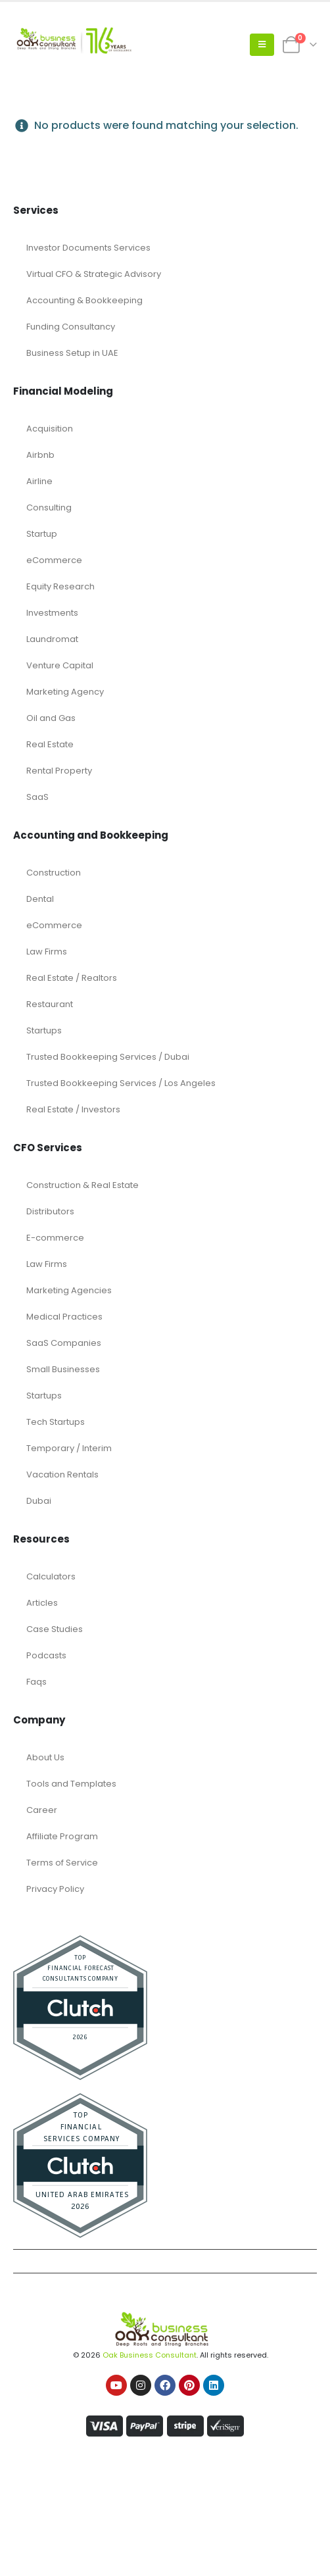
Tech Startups (55, 1422)
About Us (45, 1757)
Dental (40, 899)
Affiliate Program (62, 1836)
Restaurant (49, 1004)
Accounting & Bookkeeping (84, 300)
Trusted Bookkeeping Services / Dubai (107, 1057)
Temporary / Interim (69, 1448)
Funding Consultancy (70, 326)
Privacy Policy (55, 1889)
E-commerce (55, 1237)
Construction (53, 872)
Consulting (49, 507)
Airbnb (40, 455)
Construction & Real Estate (82, 1185)
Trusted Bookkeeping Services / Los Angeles (121, 1083)
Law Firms (46, 951)
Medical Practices (64, 1316)
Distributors (50, 1211)
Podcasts (46, 1655)
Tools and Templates (71, 1783)
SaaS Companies (63, 1343)
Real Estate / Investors (73, 1109)
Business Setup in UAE (72, 353)
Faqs (36, 1681)
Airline (39, 481)
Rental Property (59, 770)
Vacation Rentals (62, 1474)
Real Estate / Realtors (71, 978)
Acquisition (49, 428)
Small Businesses (63, 1369)
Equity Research (60, 586)
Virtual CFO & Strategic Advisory (93, 274)
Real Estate (50, 744)
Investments (52, 613)
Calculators (51, 1576)
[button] (262, 45)
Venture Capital (59, 665)
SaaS (37, 797)
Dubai (38, 1501)
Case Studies (54, 1629)
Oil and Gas (51, 718)
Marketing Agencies (69, 1290)
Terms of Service (62, 1862)
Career (41, 1810)
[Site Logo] (72, 44)
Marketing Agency (65, 691)
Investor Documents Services (88, 247)
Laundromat (52, 639)
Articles (42, 1603)
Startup (41, 534)
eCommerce (54, 560)
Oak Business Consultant (150, 2355)
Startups (44, 1030)
